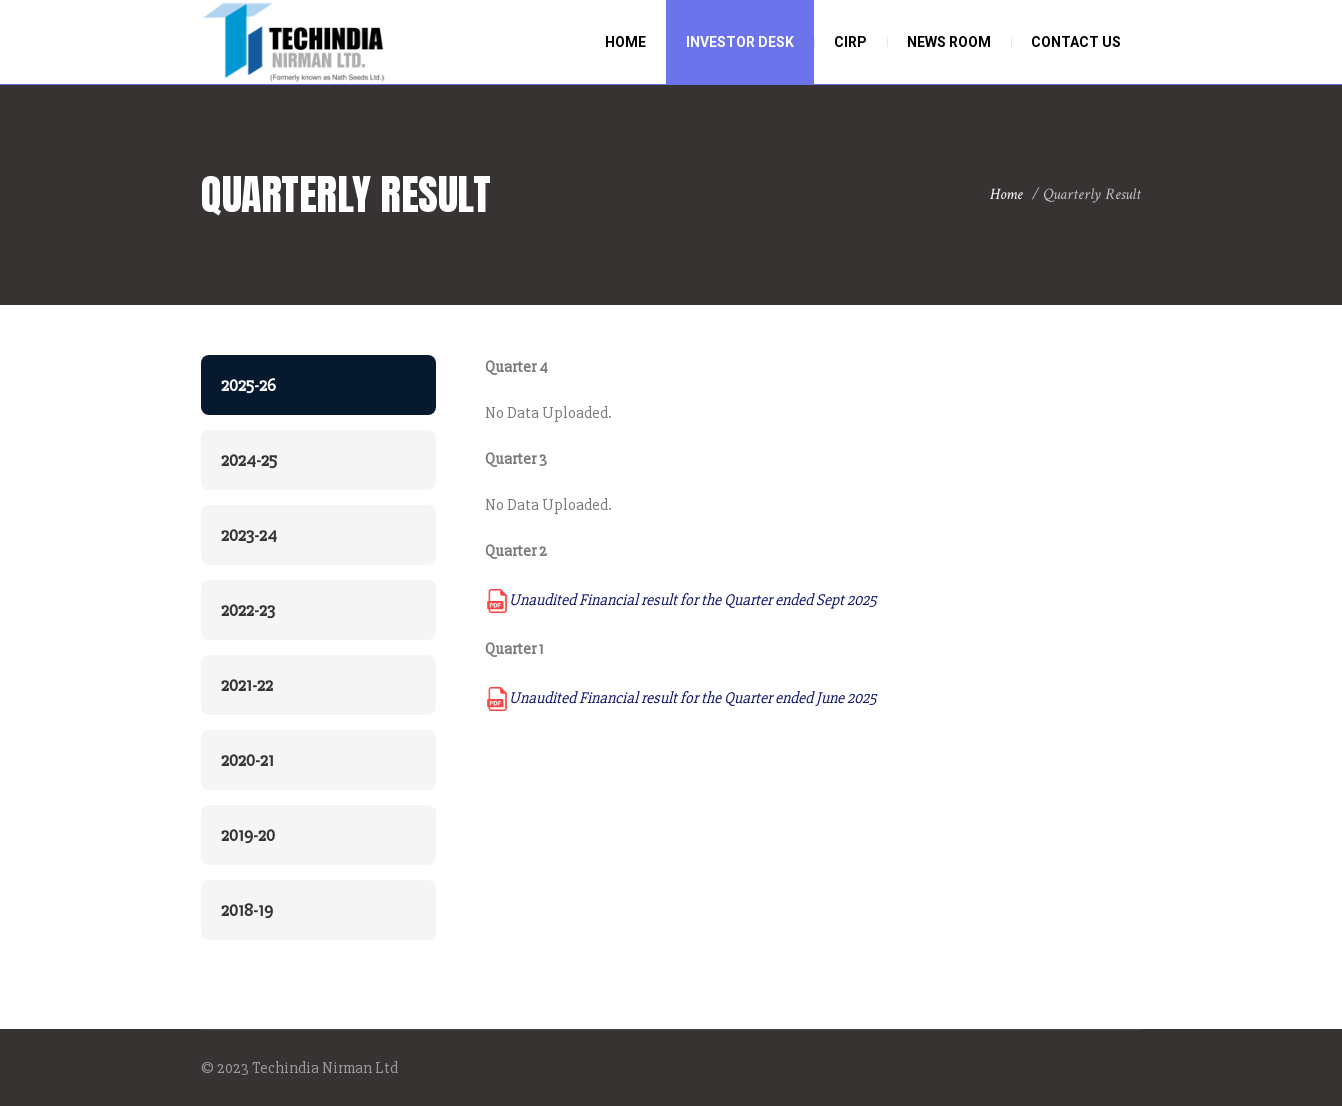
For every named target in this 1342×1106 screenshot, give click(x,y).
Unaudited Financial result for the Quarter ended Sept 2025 (681, 600)
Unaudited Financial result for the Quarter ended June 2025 (681, 698)
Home (1006, 194)
